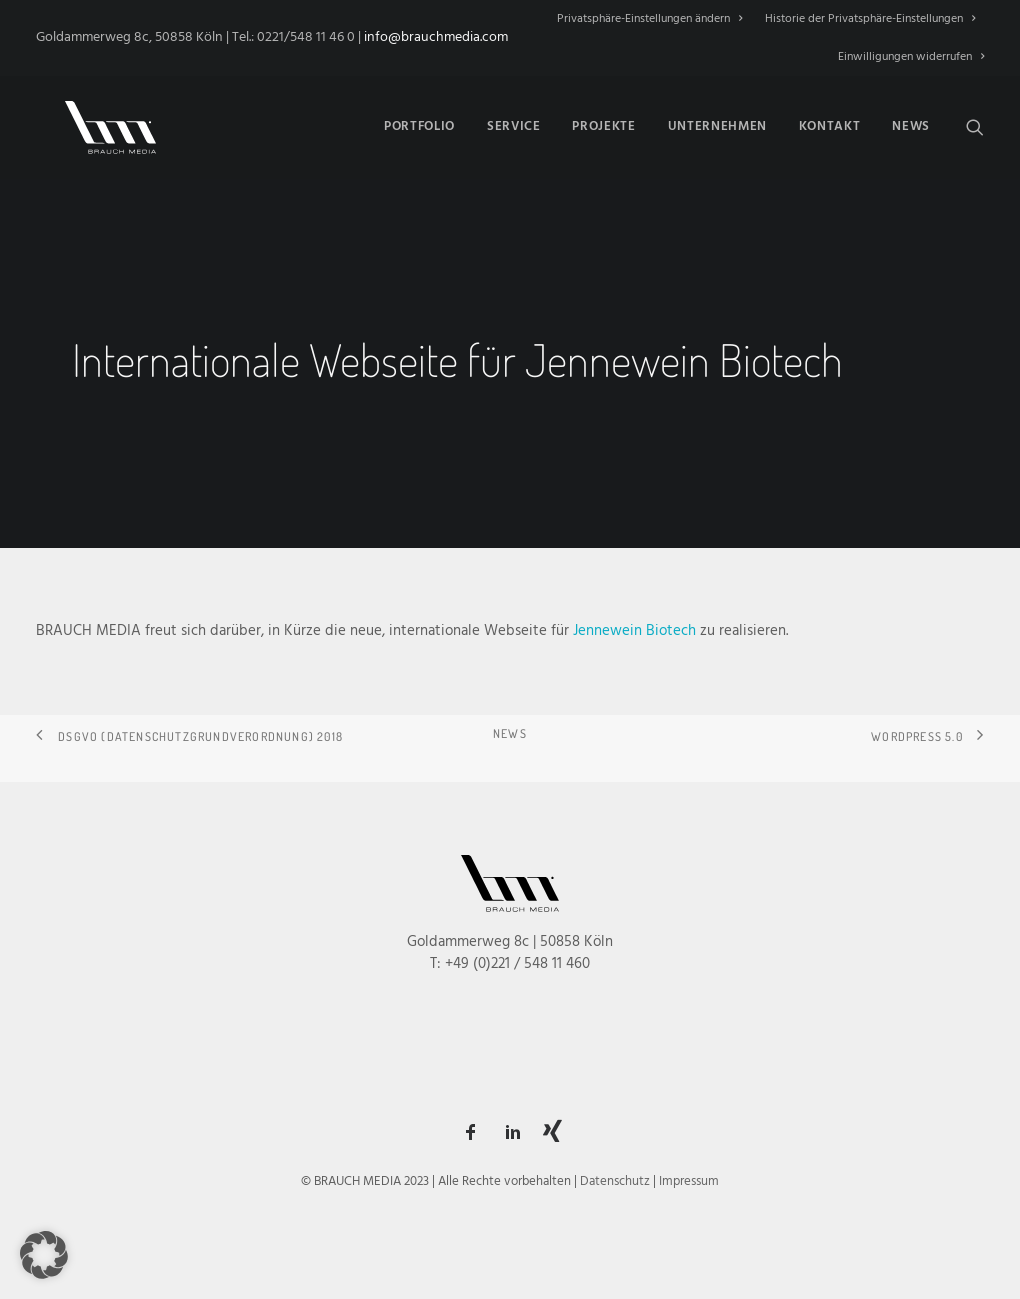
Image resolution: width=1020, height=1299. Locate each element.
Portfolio (419, 123)
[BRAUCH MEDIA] (96, 123)
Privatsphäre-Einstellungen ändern (649, 19)
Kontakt (830, 123)
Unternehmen (717, 123)
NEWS (510, 733)
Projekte (603, 123)
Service (514, 123)
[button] (975, 123)
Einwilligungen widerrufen (911, 57)
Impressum (689, 1181)
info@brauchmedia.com (436, 37)
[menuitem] (654, 19)
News (911, 123)
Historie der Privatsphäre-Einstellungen (870, 19)
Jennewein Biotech (634, 631)
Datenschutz (615, 1181)
